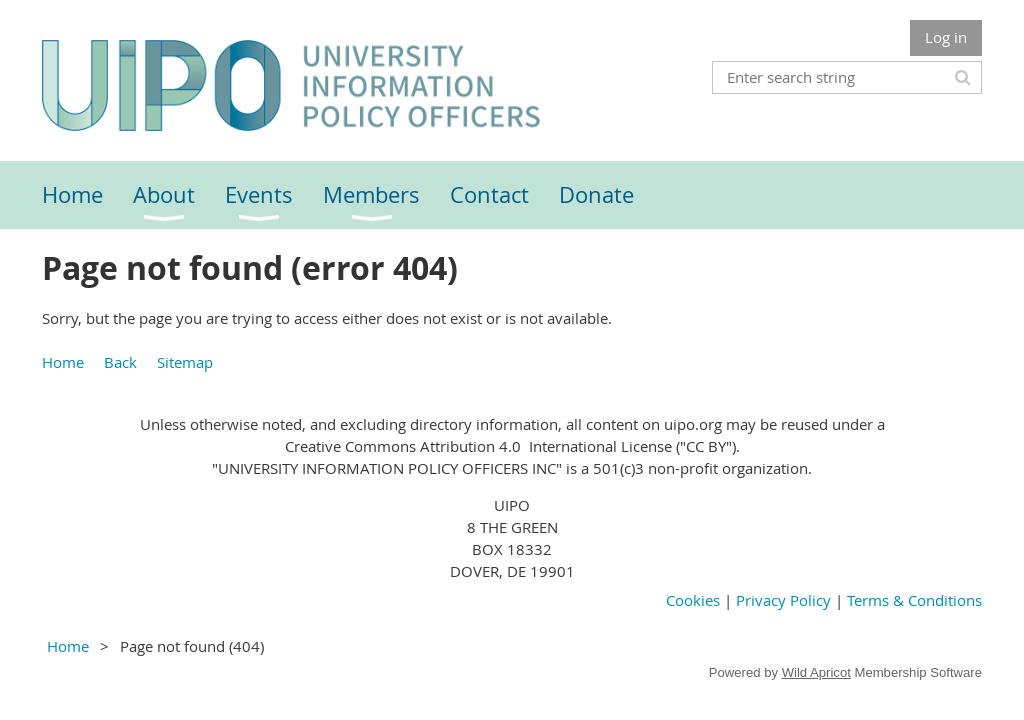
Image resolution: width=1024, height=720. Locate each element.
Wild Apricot (816, 672)
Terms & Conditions (914, 600)
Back (120, 362)
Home (63, 362)
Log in (946, 37)
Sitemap (185, 362)
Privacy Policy (783, 600)
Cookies (695, 600)
